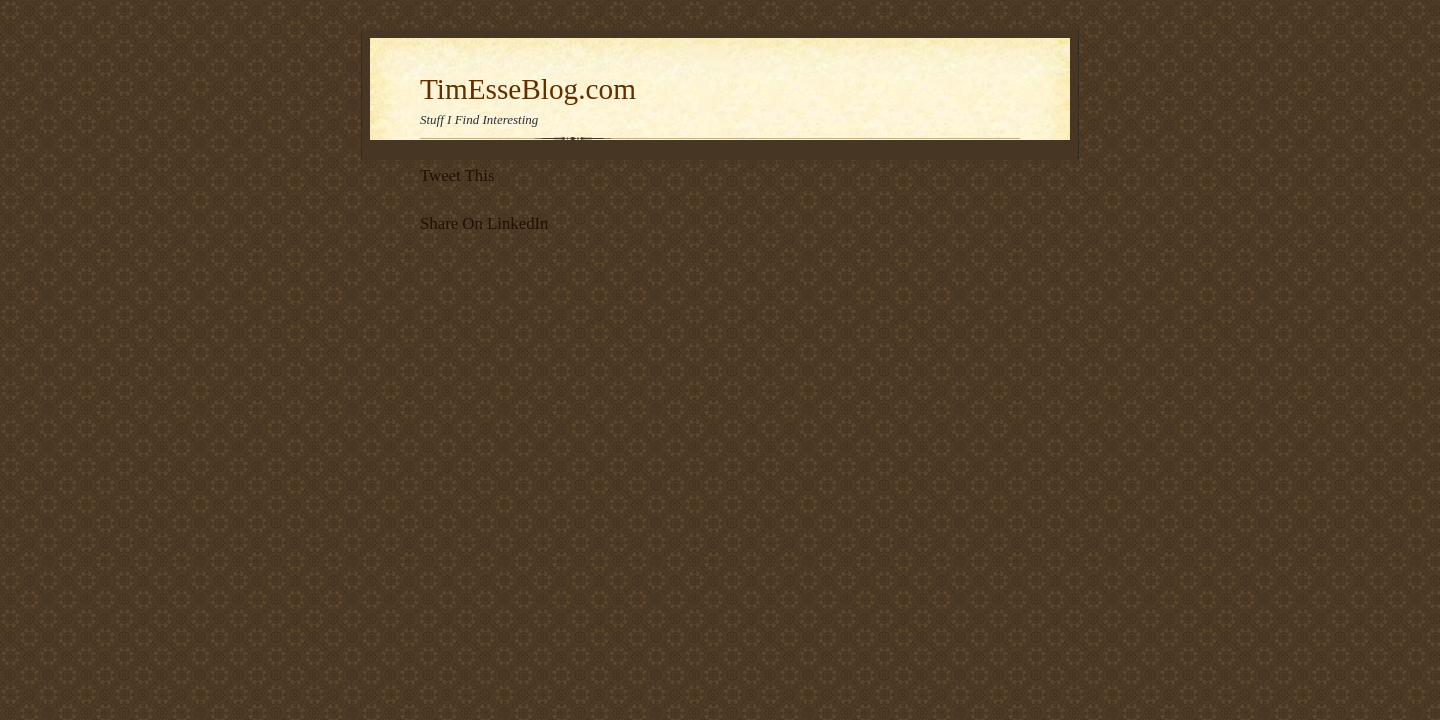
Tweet (433, 193)
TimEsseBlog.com (528, 89)
